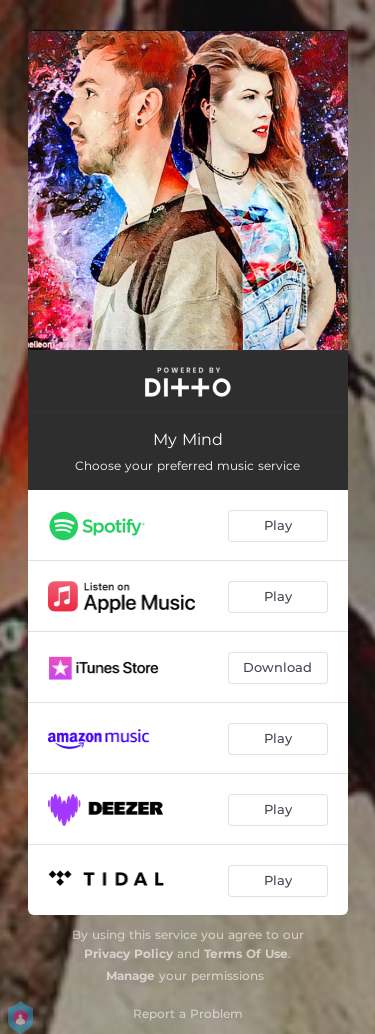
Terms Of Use (246, 953)
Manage (130, 975)
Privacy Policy (128, 953)
